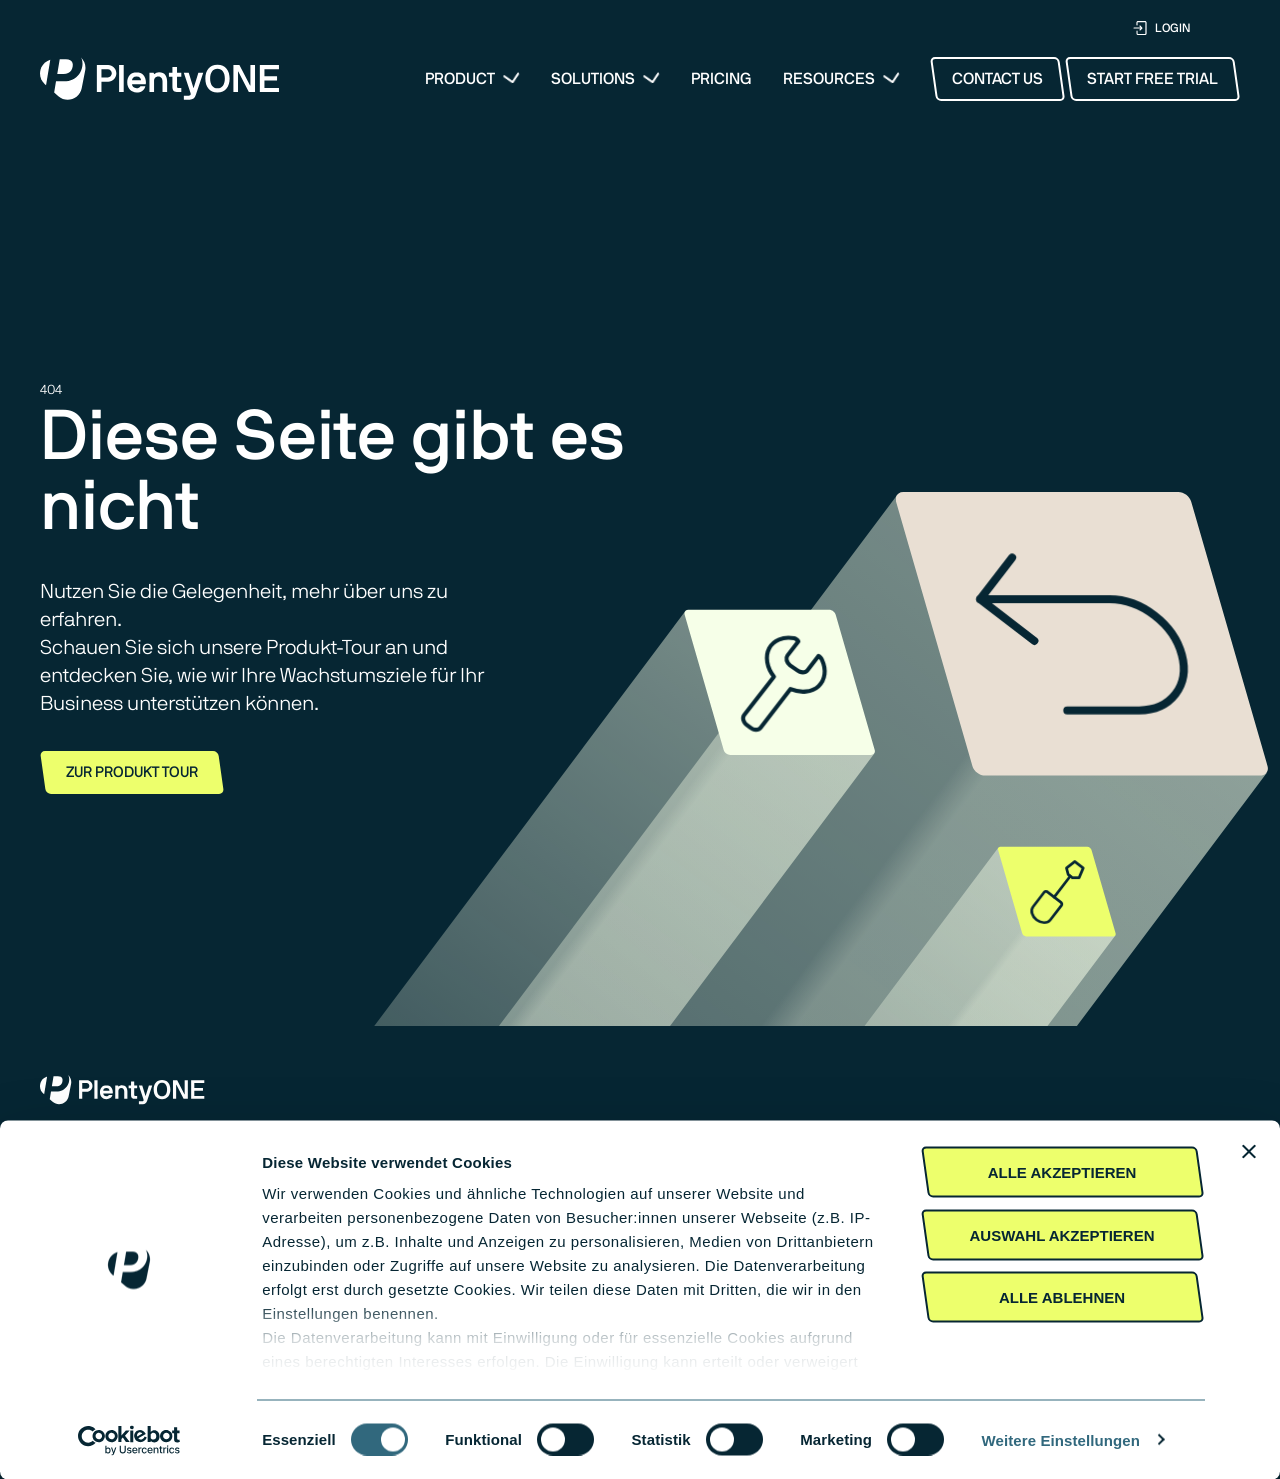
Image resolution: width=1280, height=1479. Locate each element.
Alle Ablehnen (1062, 1297)
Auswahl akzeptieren (1061, 1234)
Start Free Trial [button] (1152, 79)
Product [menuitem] (460, 79)
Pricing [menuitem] (721, 79)
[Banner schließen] (1249, 1152)
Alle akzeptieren (1062, 1172)
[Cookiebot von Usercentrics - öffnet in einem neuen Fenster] (129, 1440)
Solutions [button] (593, 79)
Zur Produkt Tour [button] (132, 772)
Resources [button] (829, 79)
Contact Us (997, 79)
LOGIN (1161, 28)
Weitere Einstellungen (1061, 1439)
